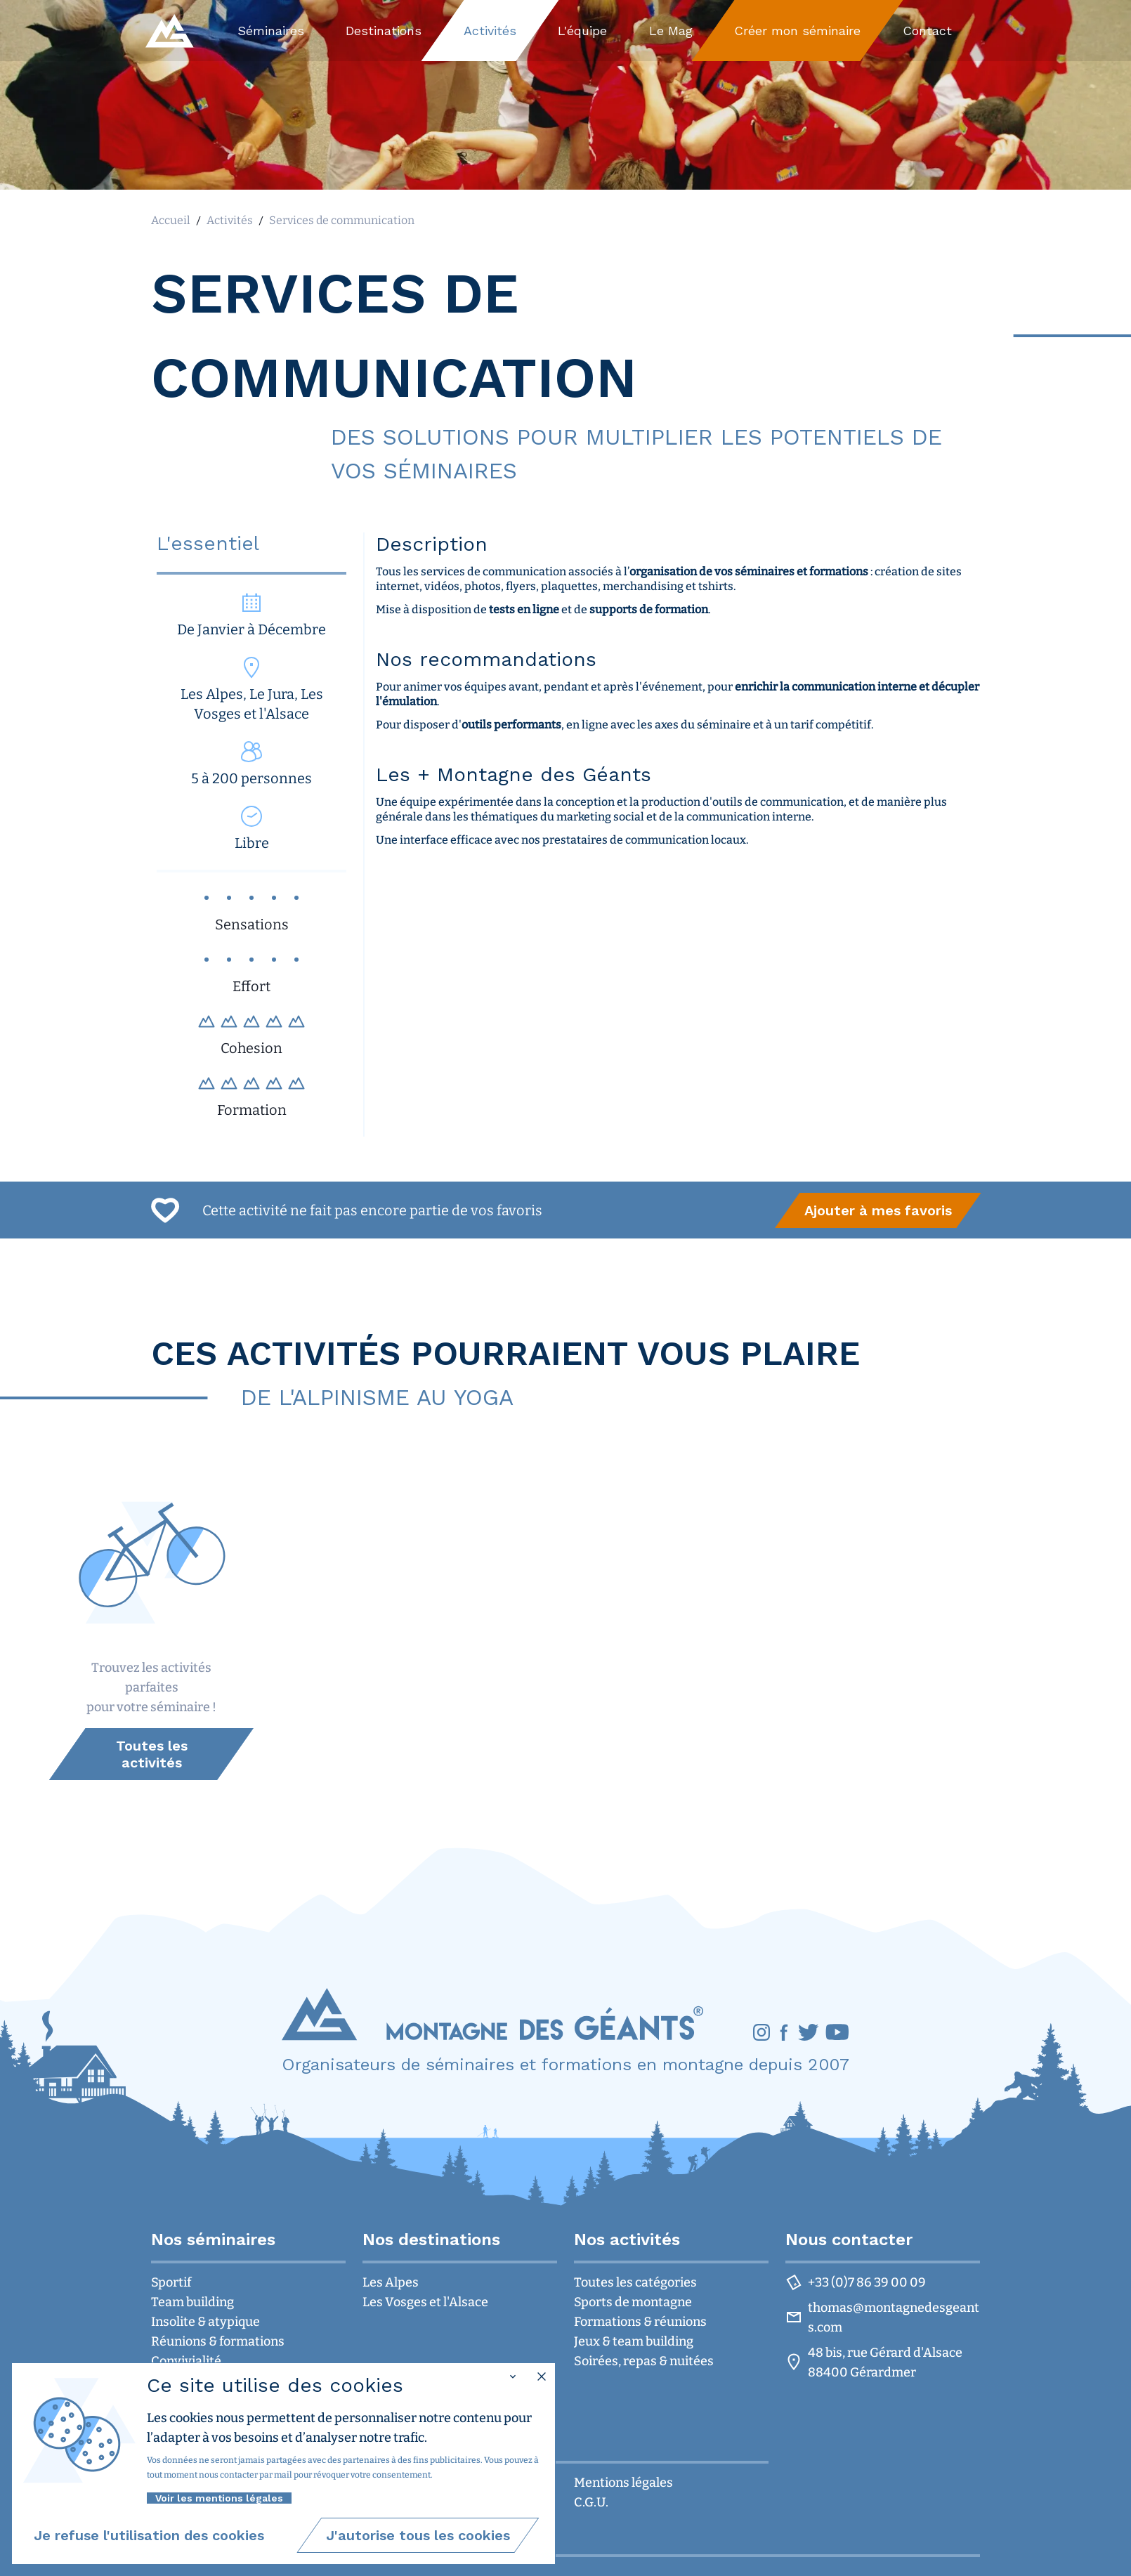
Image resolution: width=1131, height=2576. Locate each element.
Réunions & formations (218, 2341)
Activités (230, 220)
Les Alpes (390, 2282)
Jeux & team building (633, 2341)
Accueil (170, 220)
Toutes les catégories (635, 2282)
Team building (192, 2302)
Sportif (171, 2282)
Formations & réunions (640, 2321)
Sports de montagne (633, 2302)
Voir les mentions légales (219, 2498)
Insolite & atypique (205, 2321)
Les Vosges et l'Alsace (425, 2302)
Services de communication (341, 220)
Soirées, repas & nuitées (644, 2361)
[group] (878, 1210)
